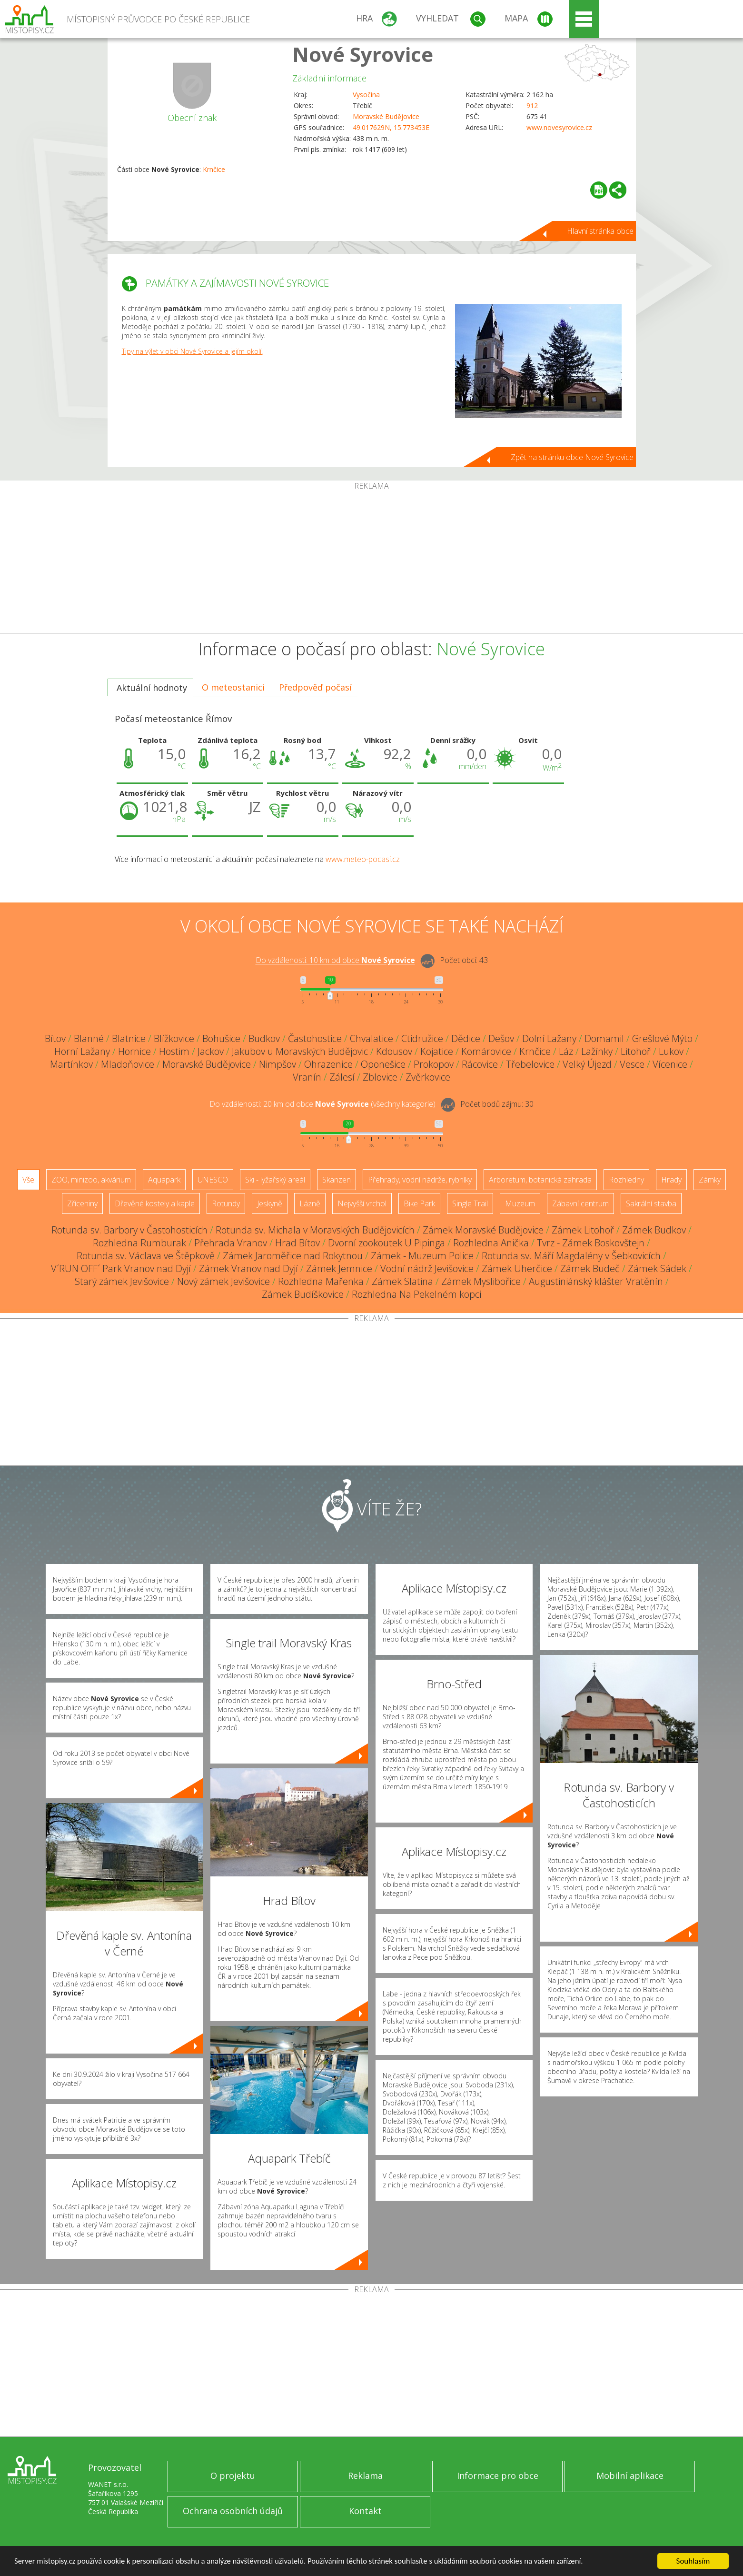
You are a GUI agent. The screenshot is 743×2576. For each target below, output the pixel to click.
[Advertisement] (371, 561)
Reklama (365, 2475)
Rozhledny (626, 1179)
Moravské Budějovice (386, 116)
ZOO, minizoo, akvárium (91, 1179)
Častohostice (315, 1038)
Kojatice (436, 1051)
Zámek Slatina (402, 1281)
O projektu (232, 2475)
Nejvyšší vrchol (361, 1203)
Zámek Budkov (654, 1229)
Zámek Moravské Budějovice (483, 1229)
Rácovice (480, 1064)
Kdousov (394, 1051)
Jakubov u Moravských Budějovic (300, 1051)
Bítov (55, 1038)
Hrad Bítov (297, 1242)
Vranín (307, 1077)
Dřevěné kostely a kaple (155, 1203)
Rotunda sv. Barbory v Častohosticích (129, 1229)
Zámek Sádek (657, 1268)
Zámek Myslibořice (481, 1281)
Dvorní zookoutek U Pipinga (386, 1242)
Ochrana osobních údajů (233, 2510)
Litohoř (636, 1051)
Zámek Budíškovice (303, 1294)
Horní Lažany (82, 1051)
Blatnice (129, 1038)
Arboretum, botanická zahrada (540, 1179)
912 (532, 105)
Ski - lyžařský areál (275, 1179)
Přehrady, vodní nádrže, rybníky (420, 1179)
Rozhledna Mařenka (321, 1281)
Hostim (174, 1051)
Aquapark (164, 1179)
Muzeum (520, 1203)
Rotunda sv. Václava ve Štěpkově (146, 1255)
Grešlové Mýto (662, 1038)
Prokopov (434, 1064)
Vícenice (670, 1064)
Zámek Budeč (590, 1268)
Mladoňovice (127, 1064)
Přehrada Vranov (230, 1242)
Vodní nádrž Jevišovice (427, 1268)
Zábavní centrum (580, 1203)
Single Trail (470, 1203)
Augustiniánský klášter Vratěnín (596, 1281)
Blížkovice (174, 1038)
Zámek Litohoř (583, 1229)
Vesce (632, 1064)
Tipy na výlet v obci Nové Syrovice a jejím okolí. (192, 351)
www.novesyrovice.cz (559, 127)
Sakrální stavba (651, 1203)
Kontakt (365, 2510)
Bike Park (419, 1203)
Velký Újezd (587, 1064)
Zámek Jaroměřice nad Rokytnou (293, 1255)
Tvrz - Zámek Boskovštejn (590, 1242)
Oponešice (383, 1064)
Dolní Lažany (549, 1038)
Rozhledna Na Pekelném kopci (416, 1294)
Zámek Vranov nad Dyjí (248, 1268)
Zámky (710, 1179)
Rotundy (226, 1203)
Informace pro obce (497, 2475)
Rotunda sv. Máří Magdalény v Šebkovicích (571, 1255)
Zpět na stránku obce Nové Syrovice (572, 457)
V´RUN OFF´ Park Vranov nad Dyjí (121, 1268)
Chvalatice (371, 1038)
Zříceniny (82, 1203)
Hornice (134, 1051)
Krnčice (214, 169)
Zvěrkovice (428, 1077)
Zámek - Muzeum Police (422, 1255)
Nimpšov (277, 1064)
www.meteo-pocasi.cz (363, 859)
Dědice (465, 1038)
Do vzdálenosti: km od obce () (322, 1104)
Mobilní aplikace (630, 2475)
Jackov (211, 1051)
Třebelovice (530, 1064)
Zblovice (380, 1077)
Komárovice (486, 1051)
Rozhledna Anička (491, 1242)
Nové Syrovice (362, 54)
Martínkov (71, 1064)
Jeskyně (269, 1203)
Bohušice (221, 1038)
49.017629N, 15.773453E (391, 127)
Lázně (309, 1203)
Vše (28, 1179)
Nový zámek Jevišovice (223, 1281)
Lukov (671, 1051)
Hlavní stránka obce (600, 231)
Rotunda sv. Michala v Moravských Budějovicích (315, 1229)
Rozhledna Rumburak (139, 1242)
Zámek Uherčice (517, 1268)
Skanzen (336, 1179)
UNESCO (213, 1179)
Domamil (604, 1038)
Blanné (89, 1038)
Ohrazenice (328, 1064)
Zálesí (342, 1077)
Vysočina (366, 94)
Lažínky (597, 1051)
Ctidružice (422, 1038)
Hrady (671, 1179)
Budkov (264, 1038)
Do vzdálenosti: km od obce (335, 960)
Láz (566, 1051)
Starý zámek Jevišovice (122, 1281)
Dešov (501, 1038)
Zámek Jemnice (339, 1268)
